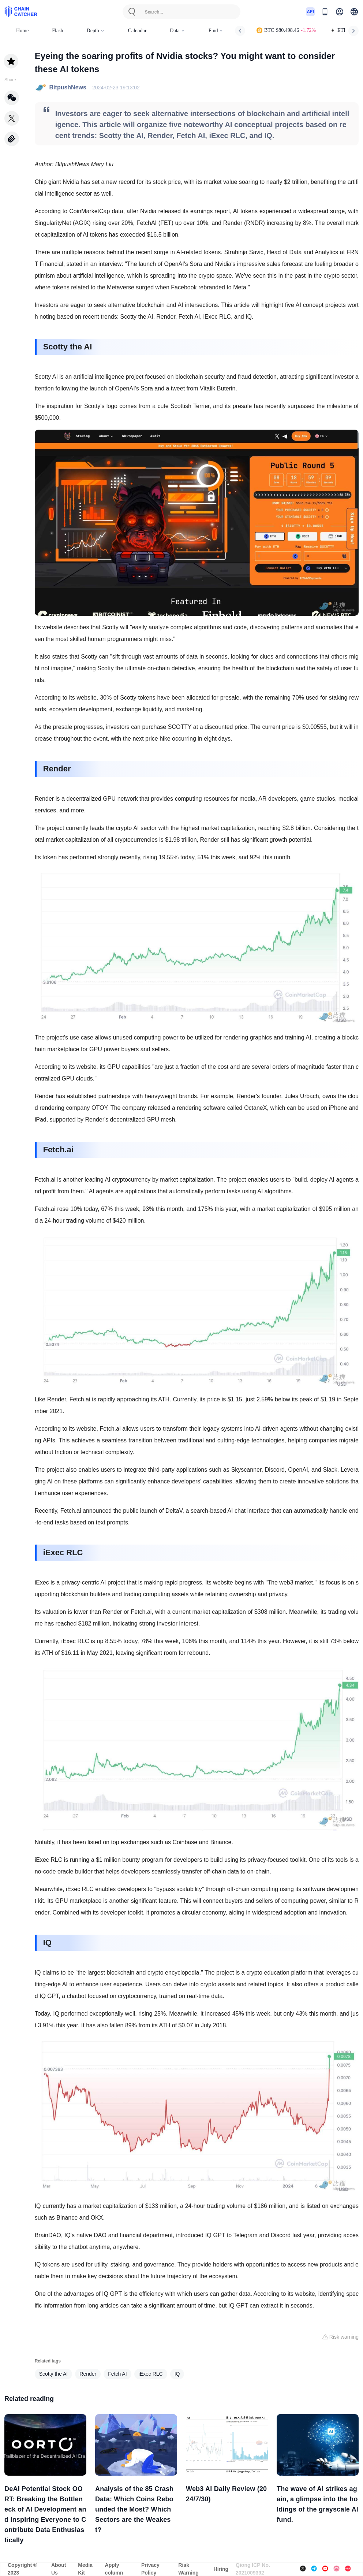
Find (216, 30)
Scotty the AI (53, 2374)
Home (22, 30)
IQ (177, 2374)
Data (177, 30)
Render (87, 2374)
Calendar (137, 30)
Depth (96, 30)
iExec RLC (151, 2374)
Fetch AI (117, 2374)
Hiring (221, 2569)
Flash (57, 30)
